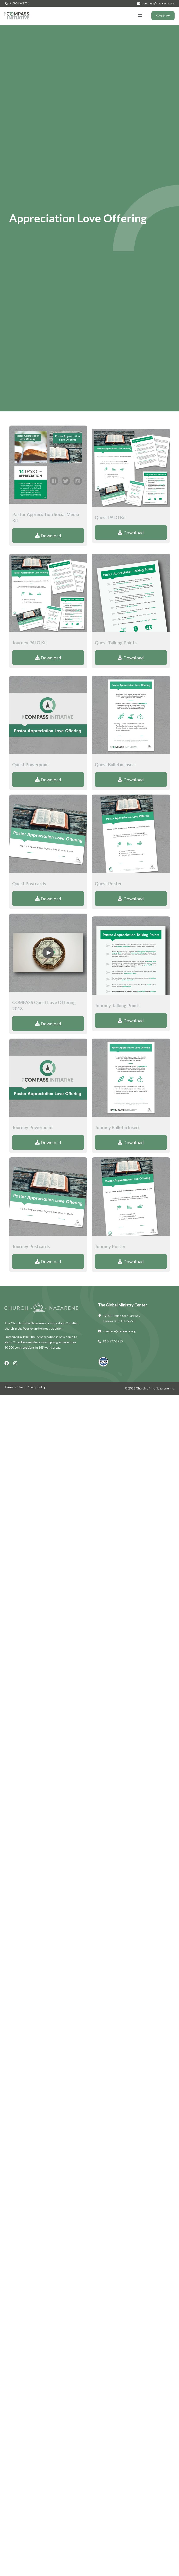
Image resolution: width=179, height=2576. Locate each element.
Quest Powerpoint (30, 764)
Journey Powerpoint (32, 1127)
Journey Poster (110, 1246)
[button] (140, 15)
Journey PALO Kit (29, 642)
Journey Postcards (31, 1246)
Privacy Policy (36, 1387)
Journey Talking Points (117, 1005)
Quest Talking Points (116, 642)
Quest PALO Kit (110, 517)
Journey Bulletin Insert (117, 1127)
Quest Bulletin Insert (115, 764)
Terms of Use (13, 1387)
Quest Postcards (29, 883)
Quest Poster (108, 883)
